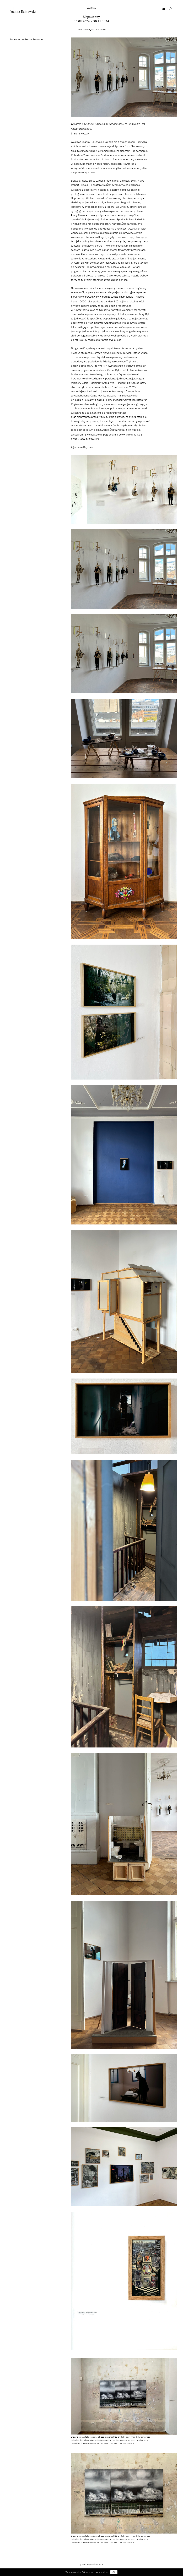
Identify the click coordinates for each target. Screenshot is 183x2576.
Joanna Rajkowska (23, 11)
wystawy (91, 7)
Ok (113, 2572)
